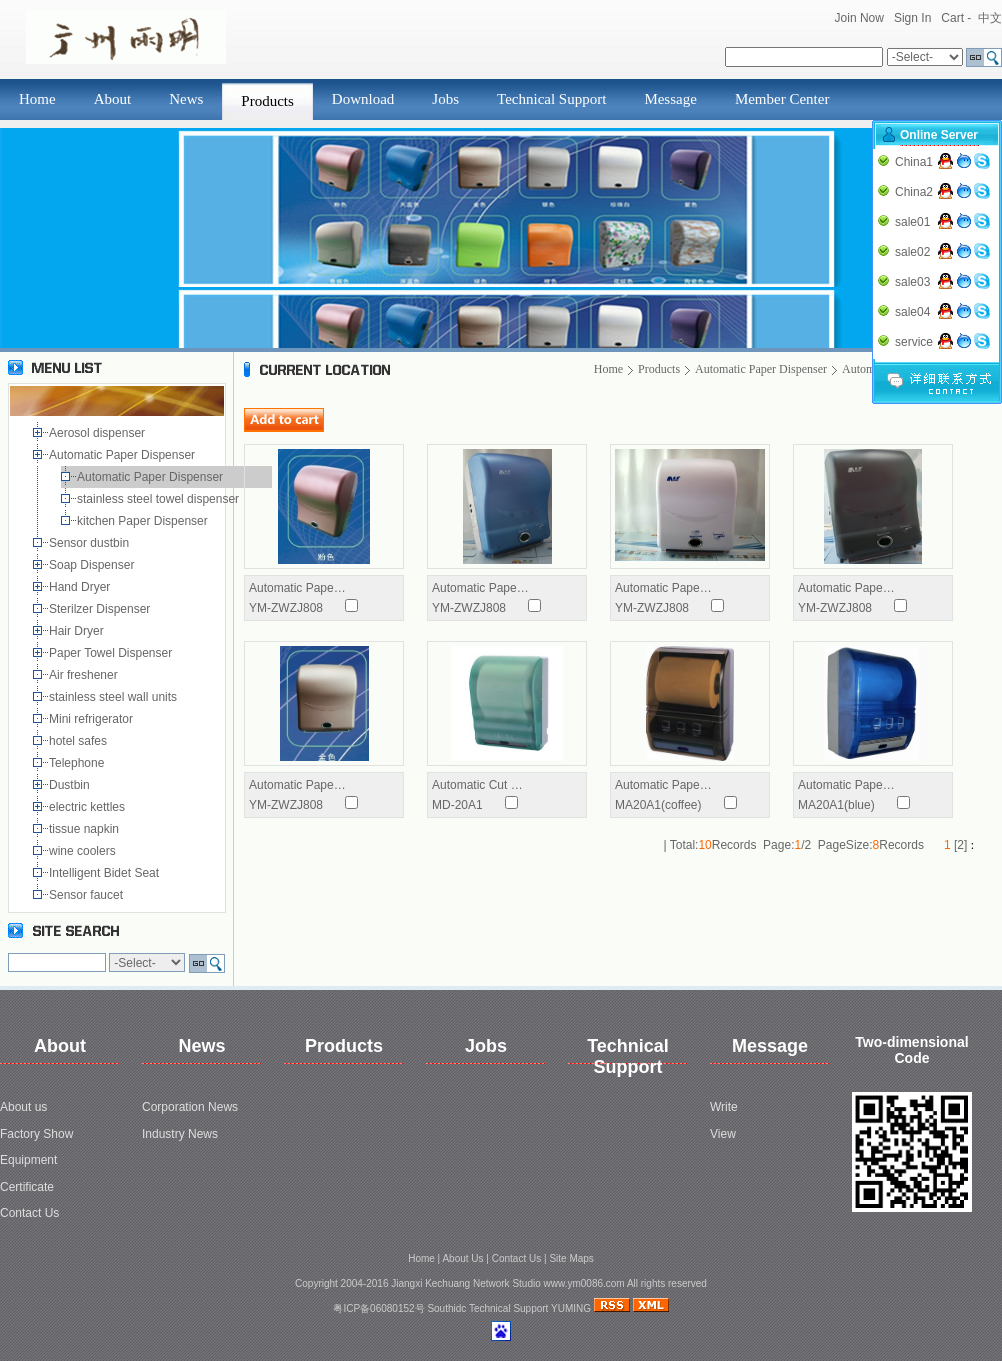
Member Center (782, 99)
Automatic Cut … (477, 785)
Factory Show (36, 1134)
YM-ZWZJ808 (286, 608)
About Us (462, 1258)
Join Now (859, 18)
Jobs (445, 99)
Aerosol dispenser (98, 433)
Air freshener (86, 675)
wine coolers (84, 851)
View (723, 1134)
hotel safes (81, 741)
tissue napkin (85, 829)
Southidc (446, 1308)
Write (724, 1107)
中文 (990, 18)
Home (37, 99)
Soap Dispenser (93, 565)
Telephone (80, 763)
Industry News (180, 1134)
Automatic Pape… (297, 588)
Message (670, 99)
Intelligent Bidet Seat (107, 873)
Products (267, 101)
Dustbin (72, 785)
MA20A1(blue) (836, 805)
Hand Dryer (81, 587)
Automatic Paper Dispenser (123, 455)
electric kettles (88, 807)
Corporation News (190, 1107)
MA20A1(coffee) (658, 805)
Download (363, 99)
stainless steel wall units (114, 697)
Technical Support (551, 99)
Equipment (28, 1160)
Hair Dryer (79, 631)
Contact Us (29, 1213)
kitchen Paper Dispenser (145, 521)
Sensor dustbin (92, 543)
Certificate (27, 1187)
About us (23, 1107)
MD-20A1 (457, 805)
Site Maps (571, 1258)
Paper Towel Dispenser (114, 653)
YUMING (571, 1308)
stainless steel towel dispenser (161, 499)
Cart (952, 18)
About (113, 99)
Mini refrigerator (94, 719)
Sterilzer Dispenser (101, 609)
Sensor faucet (87, 895)
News (186, 99)
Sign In (912, 18)
